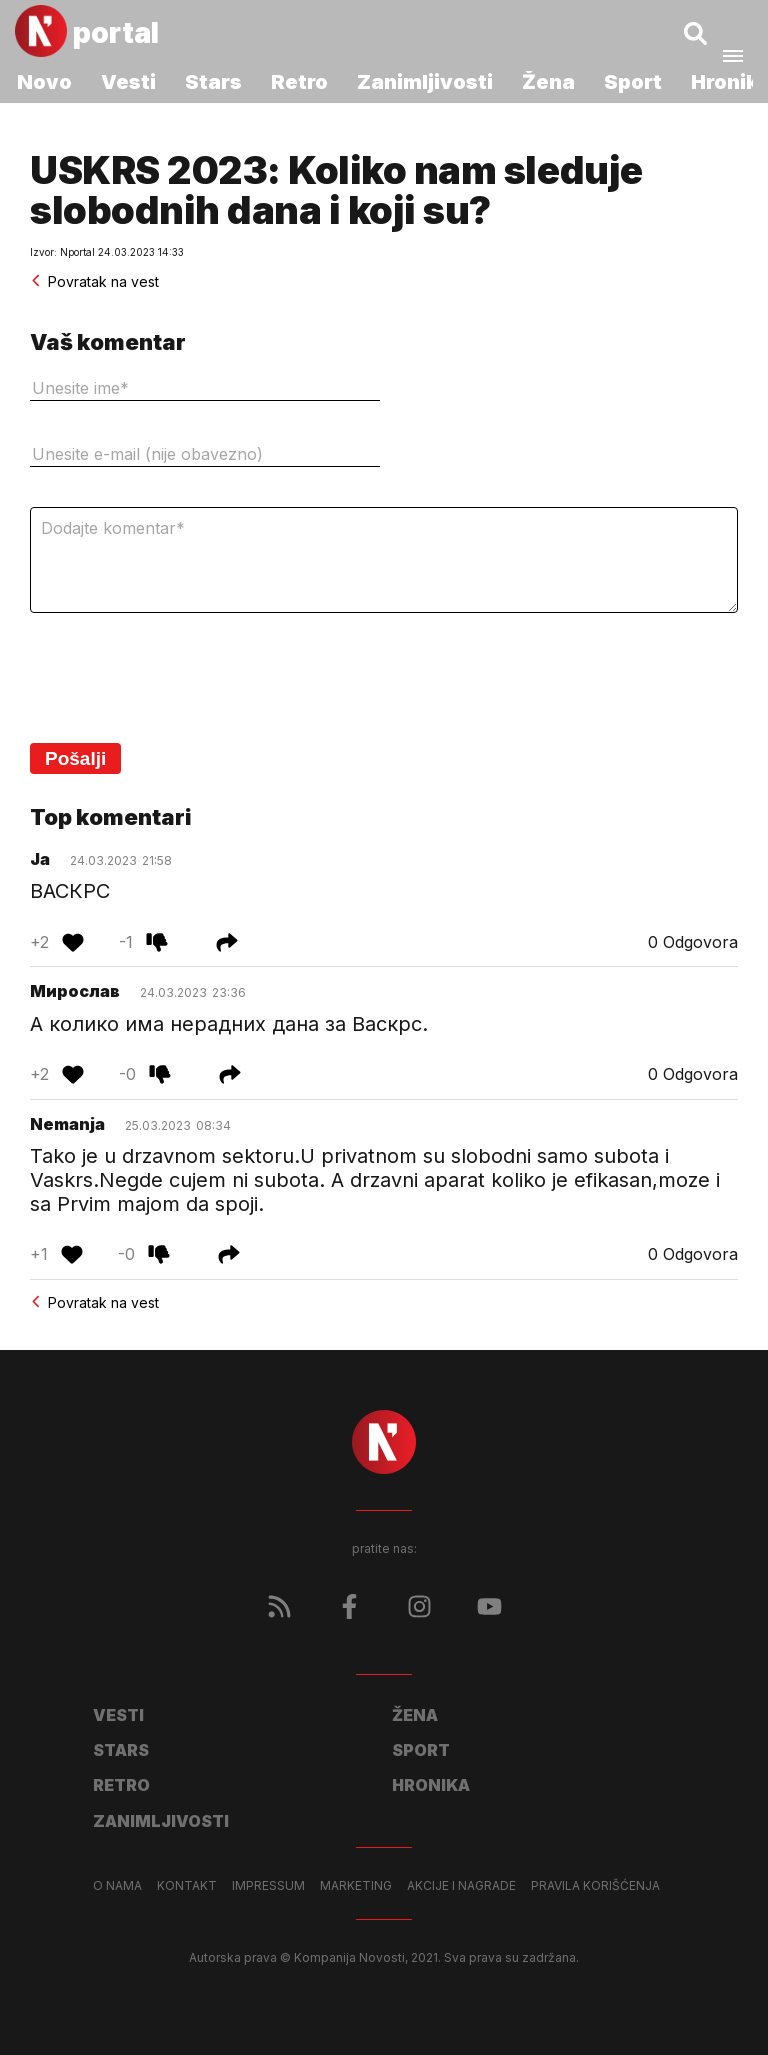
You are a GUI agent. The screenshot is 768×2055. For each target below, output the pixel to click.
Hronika (431, 1785)
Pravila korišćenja (595, 1886)
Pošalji (75, 758)
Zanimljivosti (425, 82)
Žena (548, 82)
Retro (299, 82)
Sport (633, 82)
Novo (44, 82)
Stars (213, 82)
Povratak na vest (94, 281)
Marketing (356, 1886)
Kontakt (187, 1886)
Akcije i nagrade (461, 1886)
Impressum (268, 1886)
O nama (117, 1886)
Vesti (128, 82)
